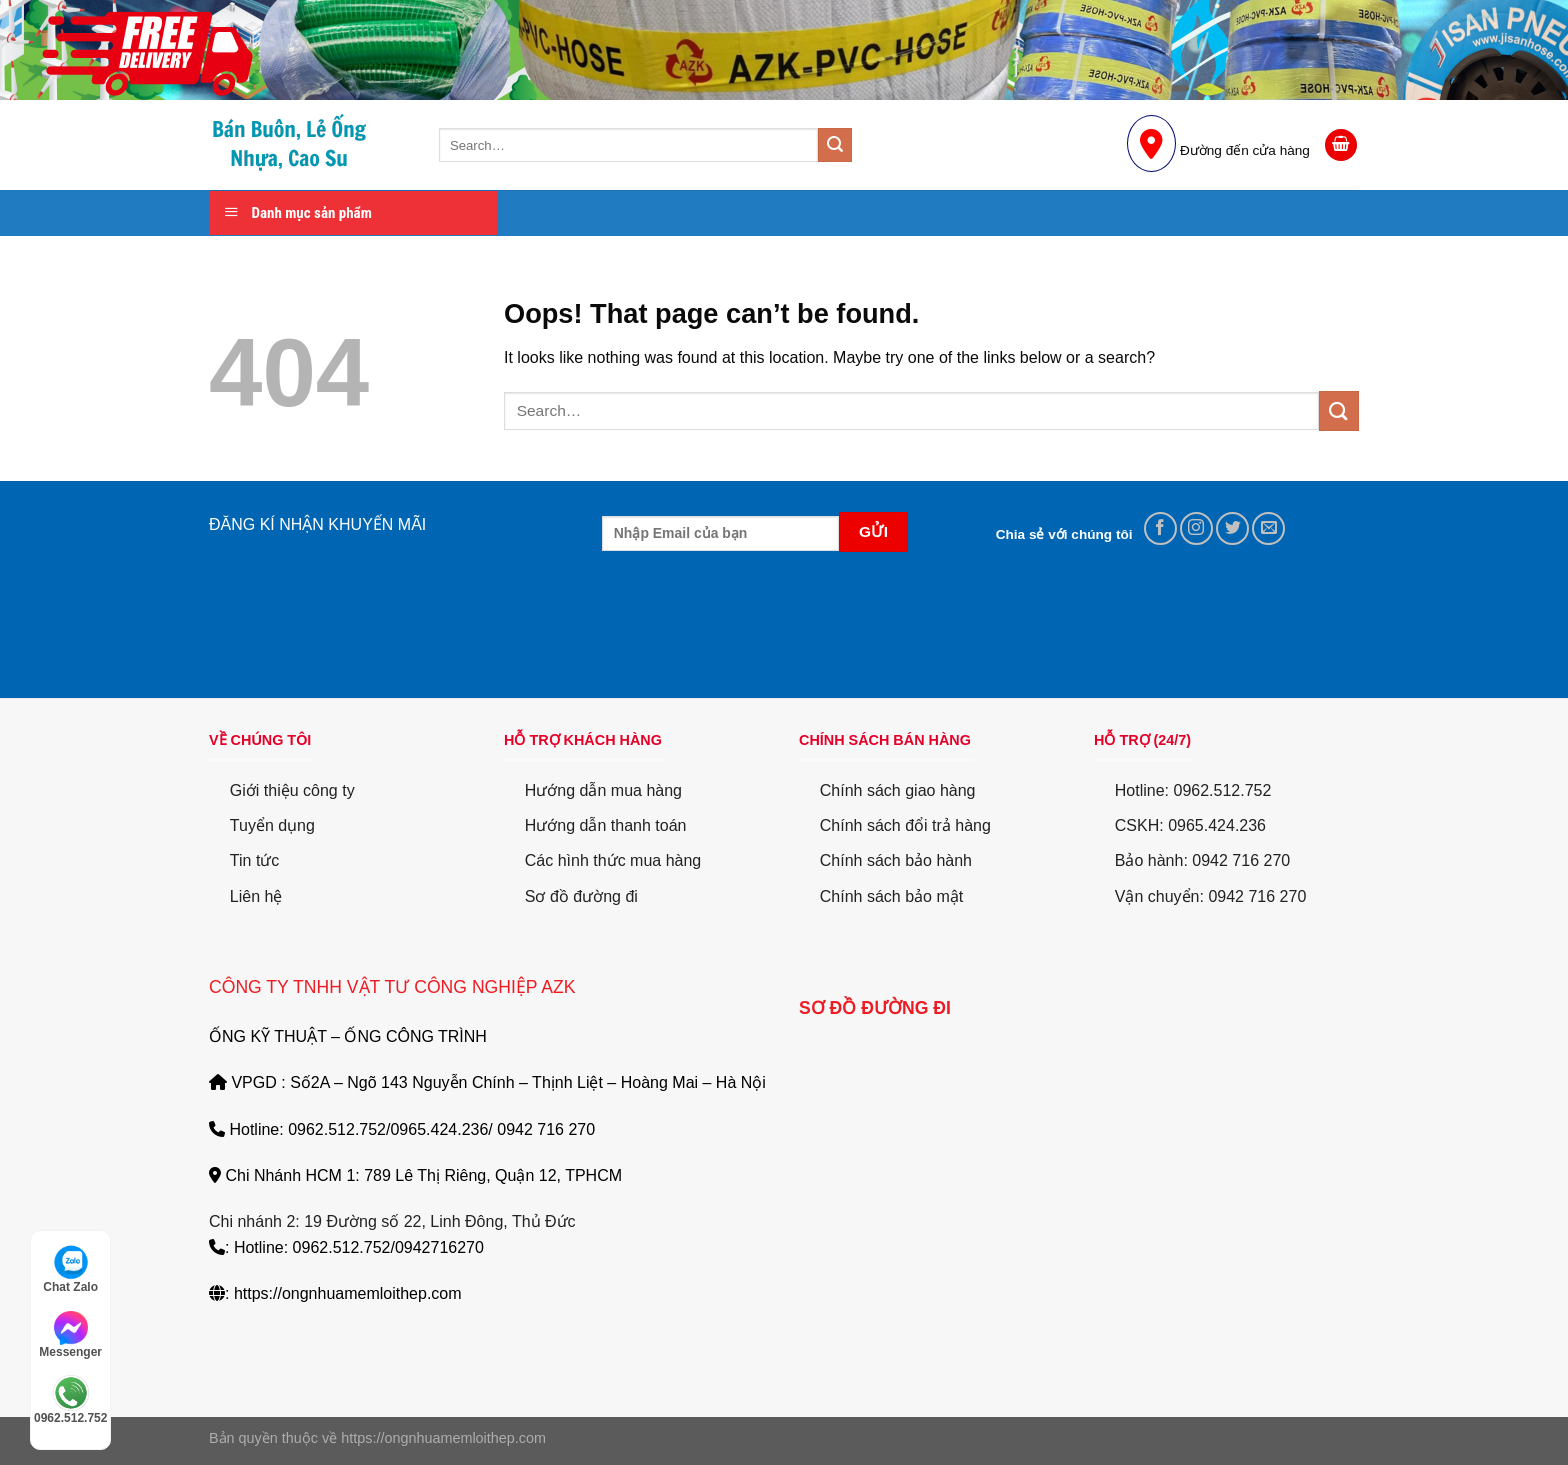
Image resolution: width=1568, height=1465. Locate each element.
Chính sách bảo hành (896, 860)
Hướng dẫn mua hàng (603, 790)
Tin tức (255, 860)
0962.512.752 (70, 1400)
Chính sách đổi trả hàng (905, 825)
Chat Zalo (70, 1269)
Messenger (70, 1335)
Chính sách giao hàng (898, 790)
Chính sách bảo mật (891, 896)
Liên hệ (256, 896)
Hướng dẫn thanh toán (606, 825)
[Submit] (835, 145)
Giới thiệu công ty (292, 790)
